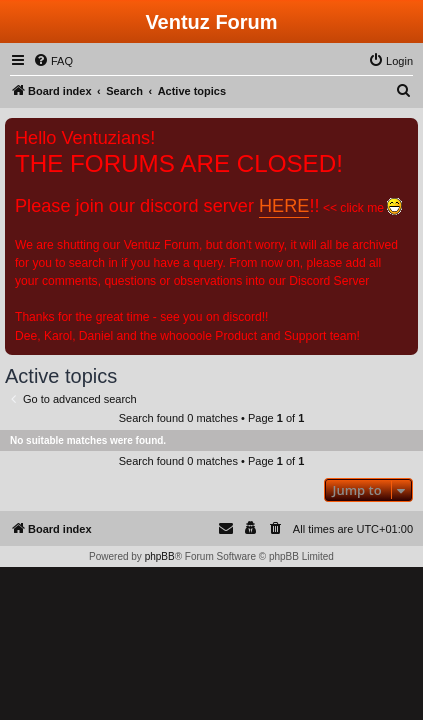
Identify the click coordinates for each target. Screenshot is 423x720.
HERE (284, 206)
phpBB (160, 556)
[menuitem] (53, 61)
